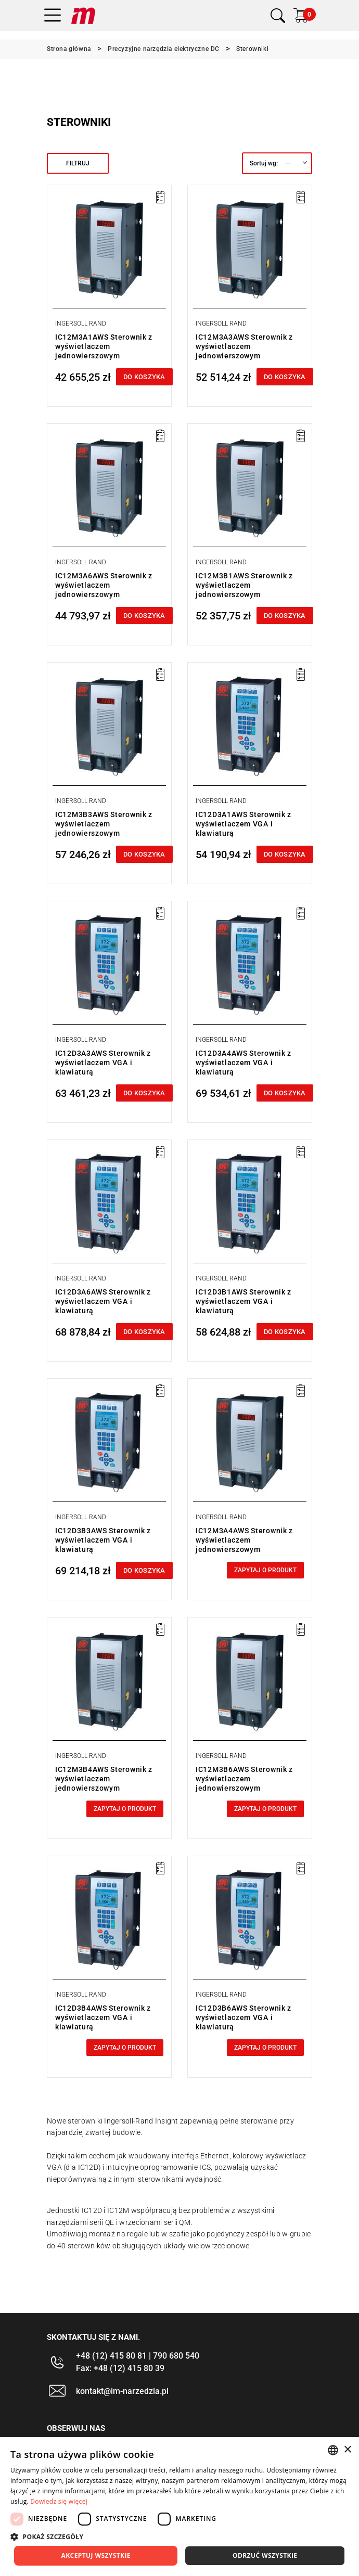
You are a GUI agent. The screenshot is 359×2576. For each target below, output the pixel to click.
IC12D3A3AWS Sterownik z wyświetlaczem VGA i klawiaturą (103, 1062)
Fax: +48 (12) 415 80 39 (120, 2368)
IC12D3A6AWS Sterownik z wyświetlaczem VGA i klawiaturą (103, 1301)
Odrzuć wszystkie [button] (265, 2555)
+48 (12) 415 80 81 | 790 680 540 (137, 2356)
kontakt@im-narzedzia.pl (122, 2391)
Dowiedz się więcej (58, 2501)
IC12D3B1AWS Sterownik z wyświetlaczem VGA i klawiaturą (243, 1301)
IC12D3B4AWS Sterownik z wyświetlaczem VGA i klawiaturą (103, 2017)
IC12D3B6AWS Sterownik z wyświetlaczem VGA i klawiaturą (243, 2017)
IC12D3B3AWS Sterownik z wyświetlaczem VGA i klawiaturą (103, 1540)
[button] (179, 2536)
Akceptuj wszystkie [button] (96, 2555)
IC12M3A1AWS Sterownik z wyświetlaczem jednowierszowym (103, 346)
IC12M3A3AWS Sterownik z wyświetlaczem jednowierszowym (244, 346)
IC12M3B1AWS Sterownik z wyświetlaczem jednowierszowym (244, 585)
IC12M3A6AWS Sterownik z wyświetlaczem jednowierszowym (103, 585)
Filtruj (77, 163)
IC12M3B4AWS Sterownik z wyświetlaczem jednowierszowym (103, 1778)
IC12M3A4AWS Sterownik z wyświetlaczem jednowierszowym (244, 1540)
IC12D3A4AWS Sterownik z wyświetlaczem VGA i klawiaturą (243, 1062)
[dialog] (179, 2506)
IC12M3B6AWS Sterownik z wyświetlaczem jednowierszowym (244, 1778)
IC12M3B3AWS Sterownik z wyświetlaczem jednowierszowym (103, 823)
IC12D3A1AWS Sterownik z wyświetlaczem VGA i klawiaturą (243, 823)
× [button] (347, 2450)
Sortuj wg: (264, 163)
